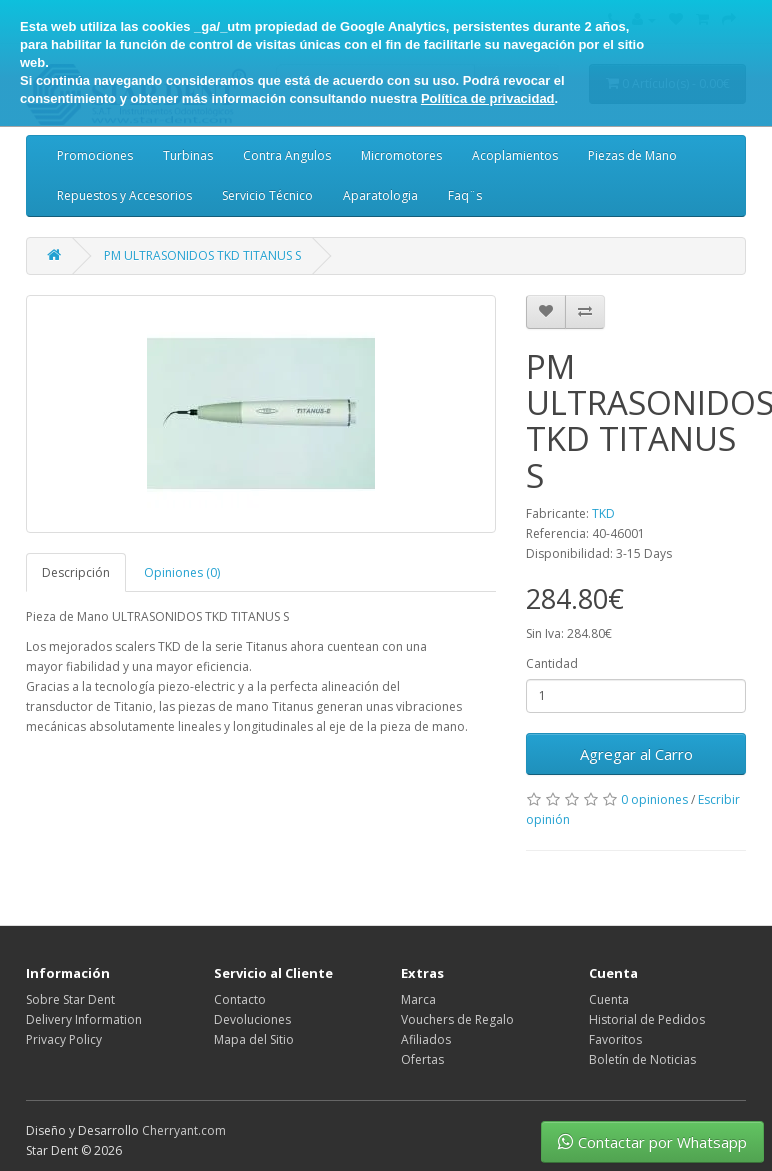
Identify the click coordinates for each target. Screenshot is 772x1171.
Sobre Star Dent (70, 999)
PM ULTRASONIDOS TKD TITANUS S (202, 255)
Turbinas (188, 155)
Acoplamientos (515, 155)
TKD (603, 513)
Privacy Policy (64, 1039)
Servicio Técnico (267, 195)
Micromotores (401, 155)
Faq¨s (465, 195)
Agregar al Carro (636, 754)
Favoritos (615, 1039)
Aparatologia (380, 195)
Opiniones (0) (182, 572)
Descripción (76, 572)
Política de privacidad (488, 98)
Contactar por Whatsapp (652, 1142)
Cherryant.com (184, 1130)
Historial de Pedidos (647, 1019)
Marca (418, 999)
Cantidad (552, 663)
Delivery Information (84, 1019)
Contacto (240, 999)
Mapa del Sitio (254, 1039)
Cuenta (609, 999)
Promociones (95, 155)
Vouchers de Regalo (457, 1019)
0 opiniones (654, 799)
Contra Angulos (287, 155)
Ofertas (422, 1059)
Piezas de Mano (632, 155)
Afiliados (426, 1039)
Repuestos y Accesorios (124, 195)
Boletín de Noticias (642, 1059)
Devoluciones (252, 1019)
